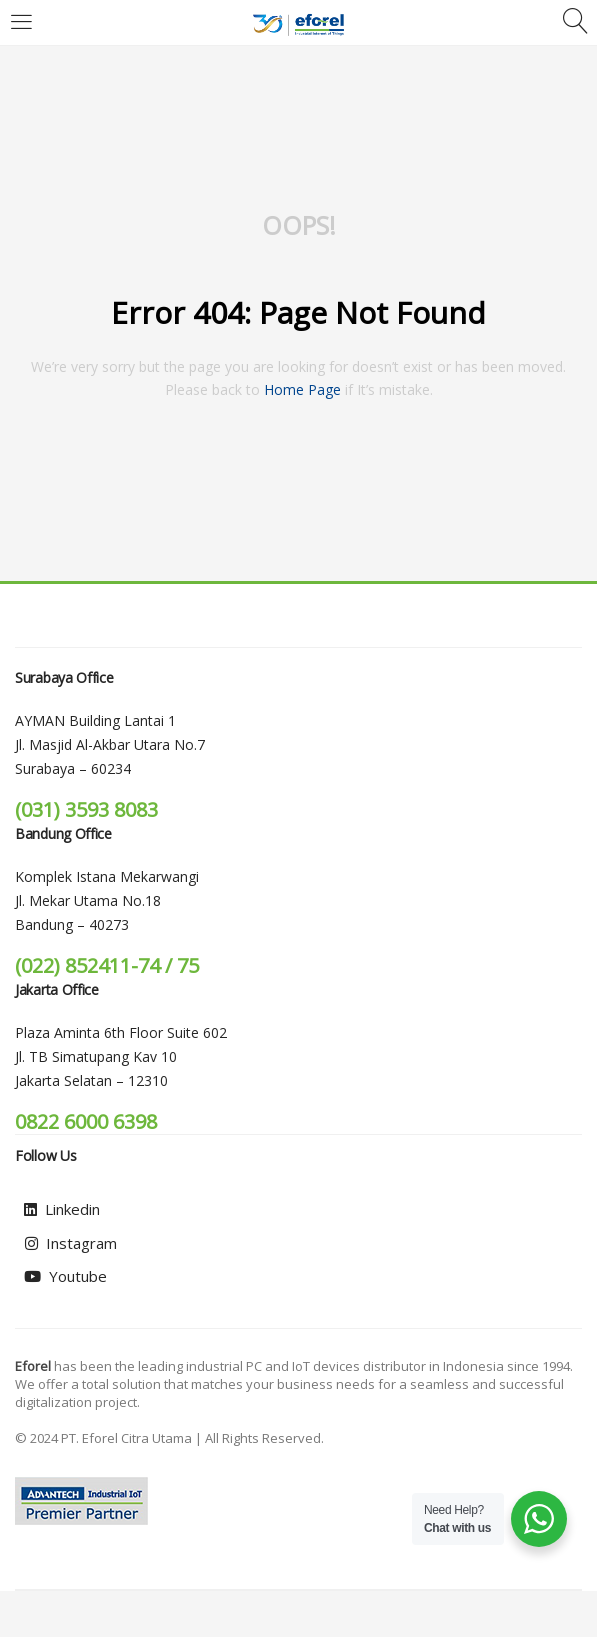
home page (302, 389)
